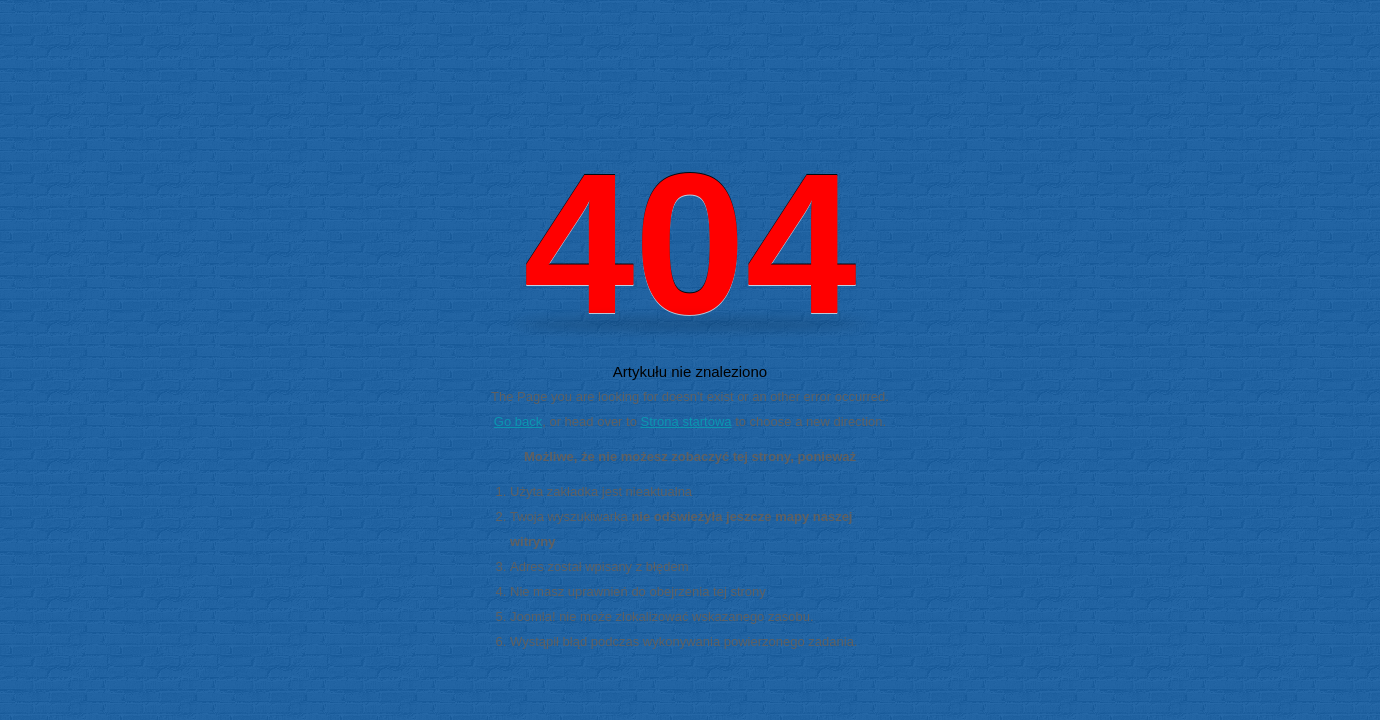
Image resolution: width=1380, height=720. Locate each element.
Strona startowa (686, 421)
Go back (518, 421)
